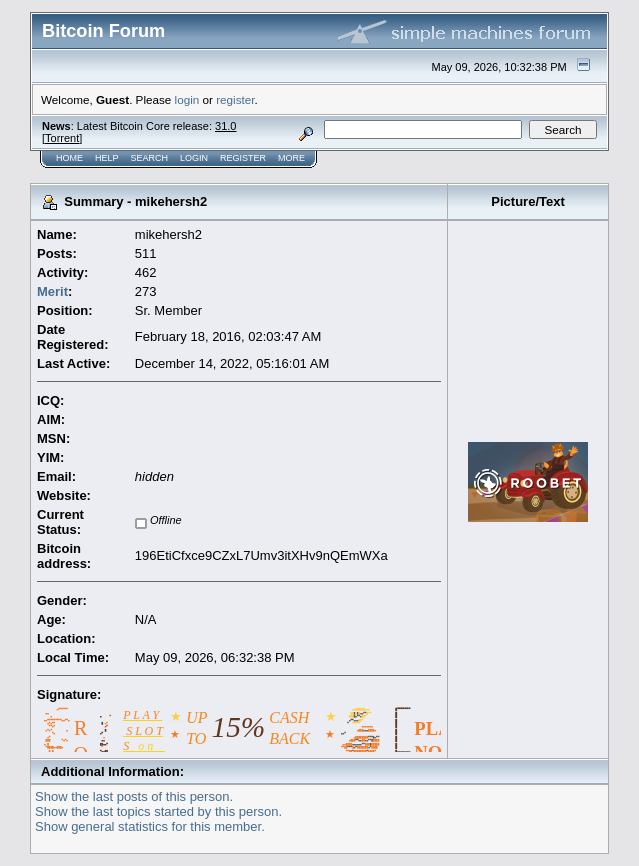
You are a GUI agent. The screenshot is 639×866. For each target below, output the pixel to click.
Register (243, 158)
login (187, 99)
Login (194, 158)
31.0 (225, 126)
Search (150, 158)
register (235, 99)
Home (69, 158)
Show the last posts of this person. (134, 796)
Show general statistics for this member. (150, 826)
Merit (52, 291)
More (291, 158)
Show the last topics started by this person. (158, 811)
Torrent (62, 138)
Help (107, 158)
